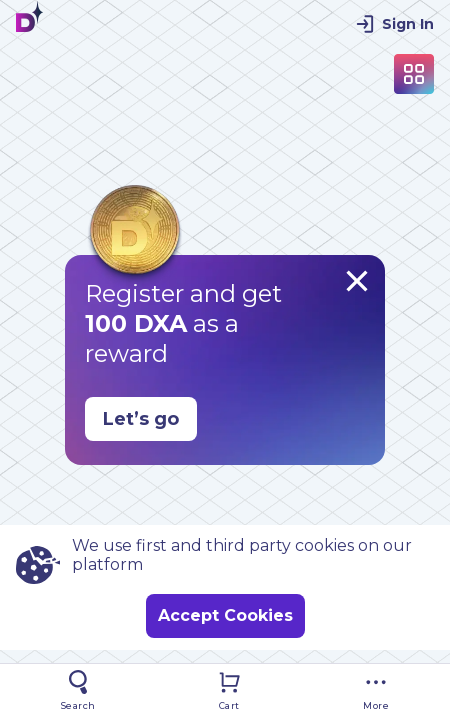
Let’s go (141, 419)
